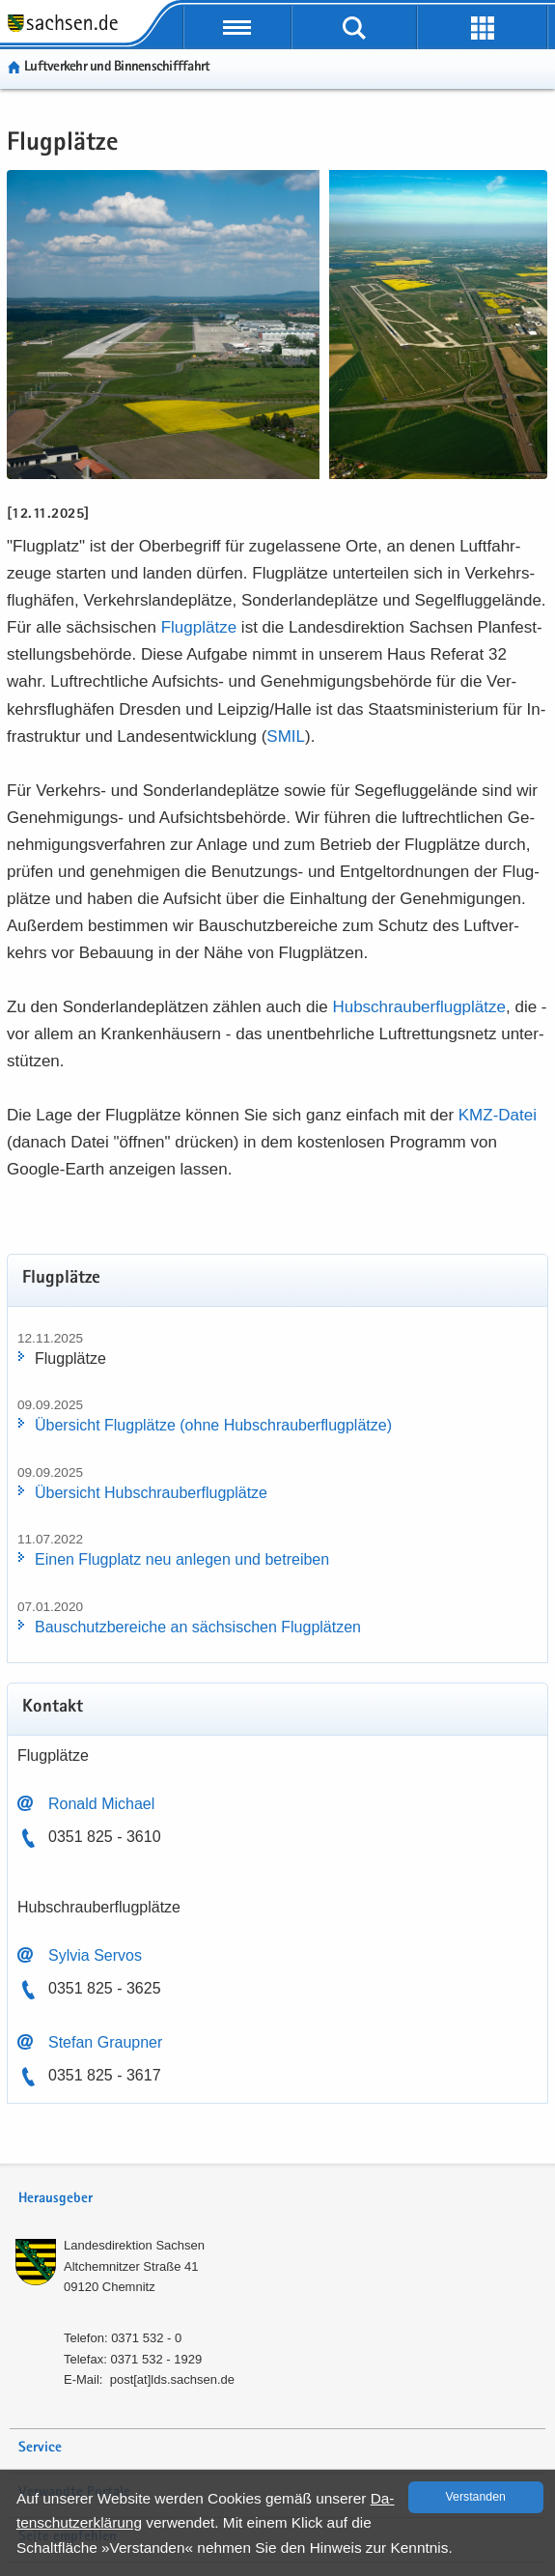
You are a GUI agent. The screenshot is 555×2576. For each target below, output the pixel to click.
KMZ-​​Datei (497, 1115)
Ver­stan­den (476, 2497)
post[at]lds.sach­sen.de (172, 2379)
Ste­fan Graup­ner (105, 2042)
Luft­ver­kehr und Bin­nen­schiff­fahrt (116, 67)
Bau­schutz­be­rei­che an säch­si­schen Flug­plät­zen (198, 1627)
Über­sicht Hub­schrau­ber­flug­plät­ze (151, 1493)
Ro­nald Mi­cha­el (101, 1804)
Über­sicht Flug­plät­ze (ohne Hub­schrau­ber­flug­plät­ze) (213, 1425)
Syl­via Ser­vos (95, 1955)
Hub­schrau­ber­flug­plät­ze (419, 1007)
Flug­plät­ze (198, 627)
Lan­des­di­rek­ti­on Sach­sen (134, 2245)
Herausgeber (55, 2199)
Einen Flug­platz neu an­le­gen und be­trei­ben (182, 1559)
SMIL (285, 736)
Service (40, 2448)
